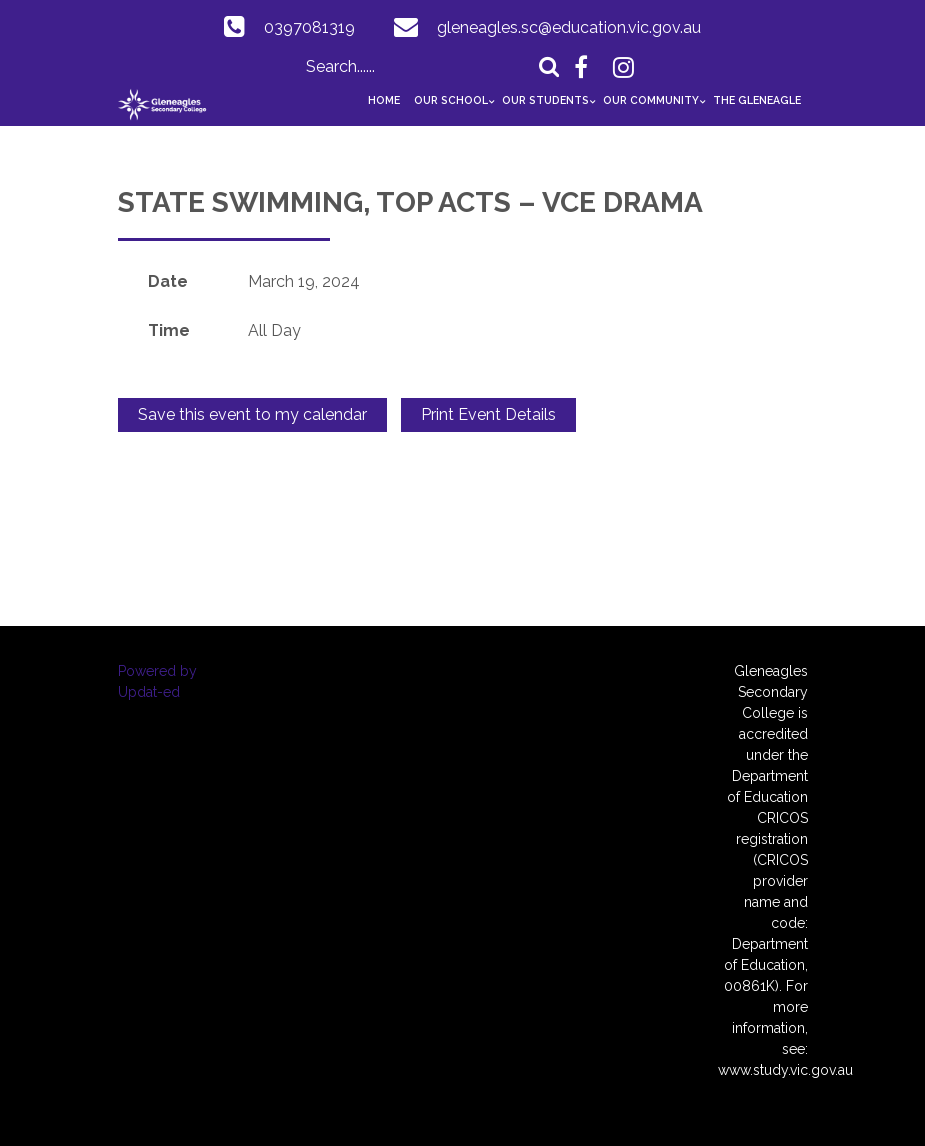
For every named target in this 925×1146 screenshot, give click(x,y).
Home (384, 100)
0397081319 (309, 27)
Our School (451, 100)
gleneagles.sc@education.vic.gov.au (569, 27)
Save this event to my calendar (252, 414)
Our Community (651, 100)
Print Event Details (488, 414)
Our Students (545, 100)
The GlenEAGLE (757, 100)
